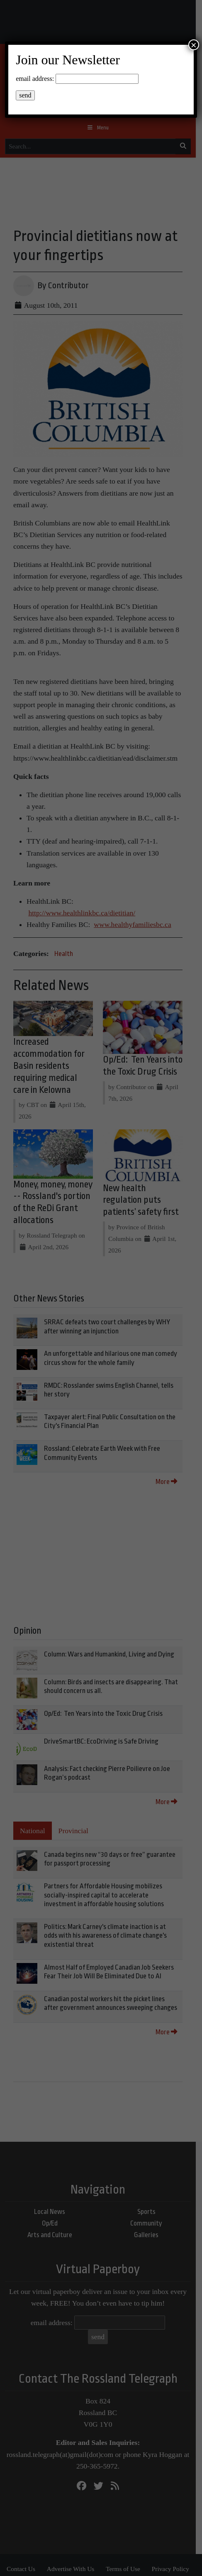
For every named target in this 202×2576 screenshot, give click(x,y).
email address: (35, 78)
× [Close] (194, 44)
